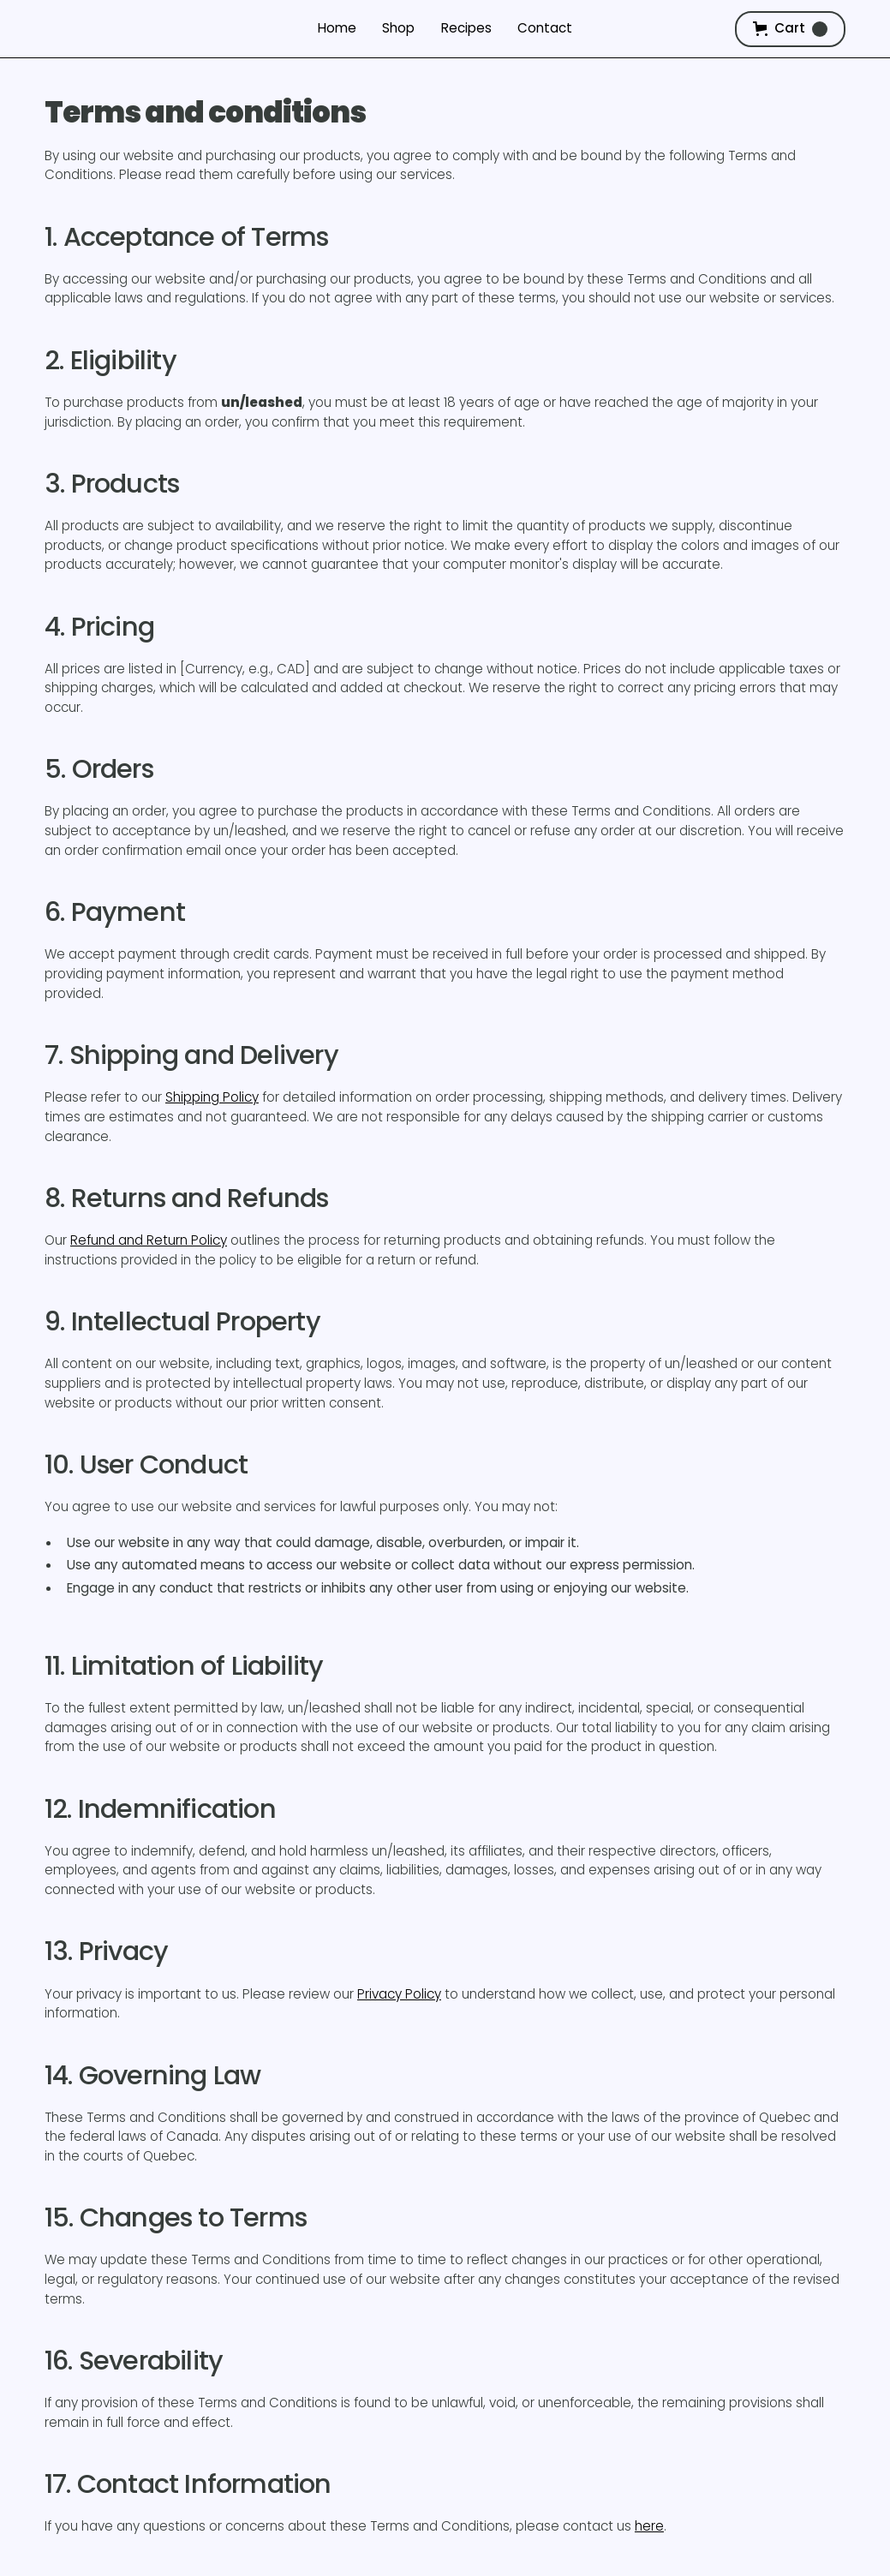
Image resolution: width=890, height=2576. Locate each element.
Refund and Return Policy (148, 1240)
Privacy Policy (399, 1994)
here (649, 2526)
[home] (128, 28)
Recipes (466, 28)
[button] (790, 29)
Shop (398, 28)
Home (337, 28)
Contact (544, 28)
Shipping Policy (212, 1097)
